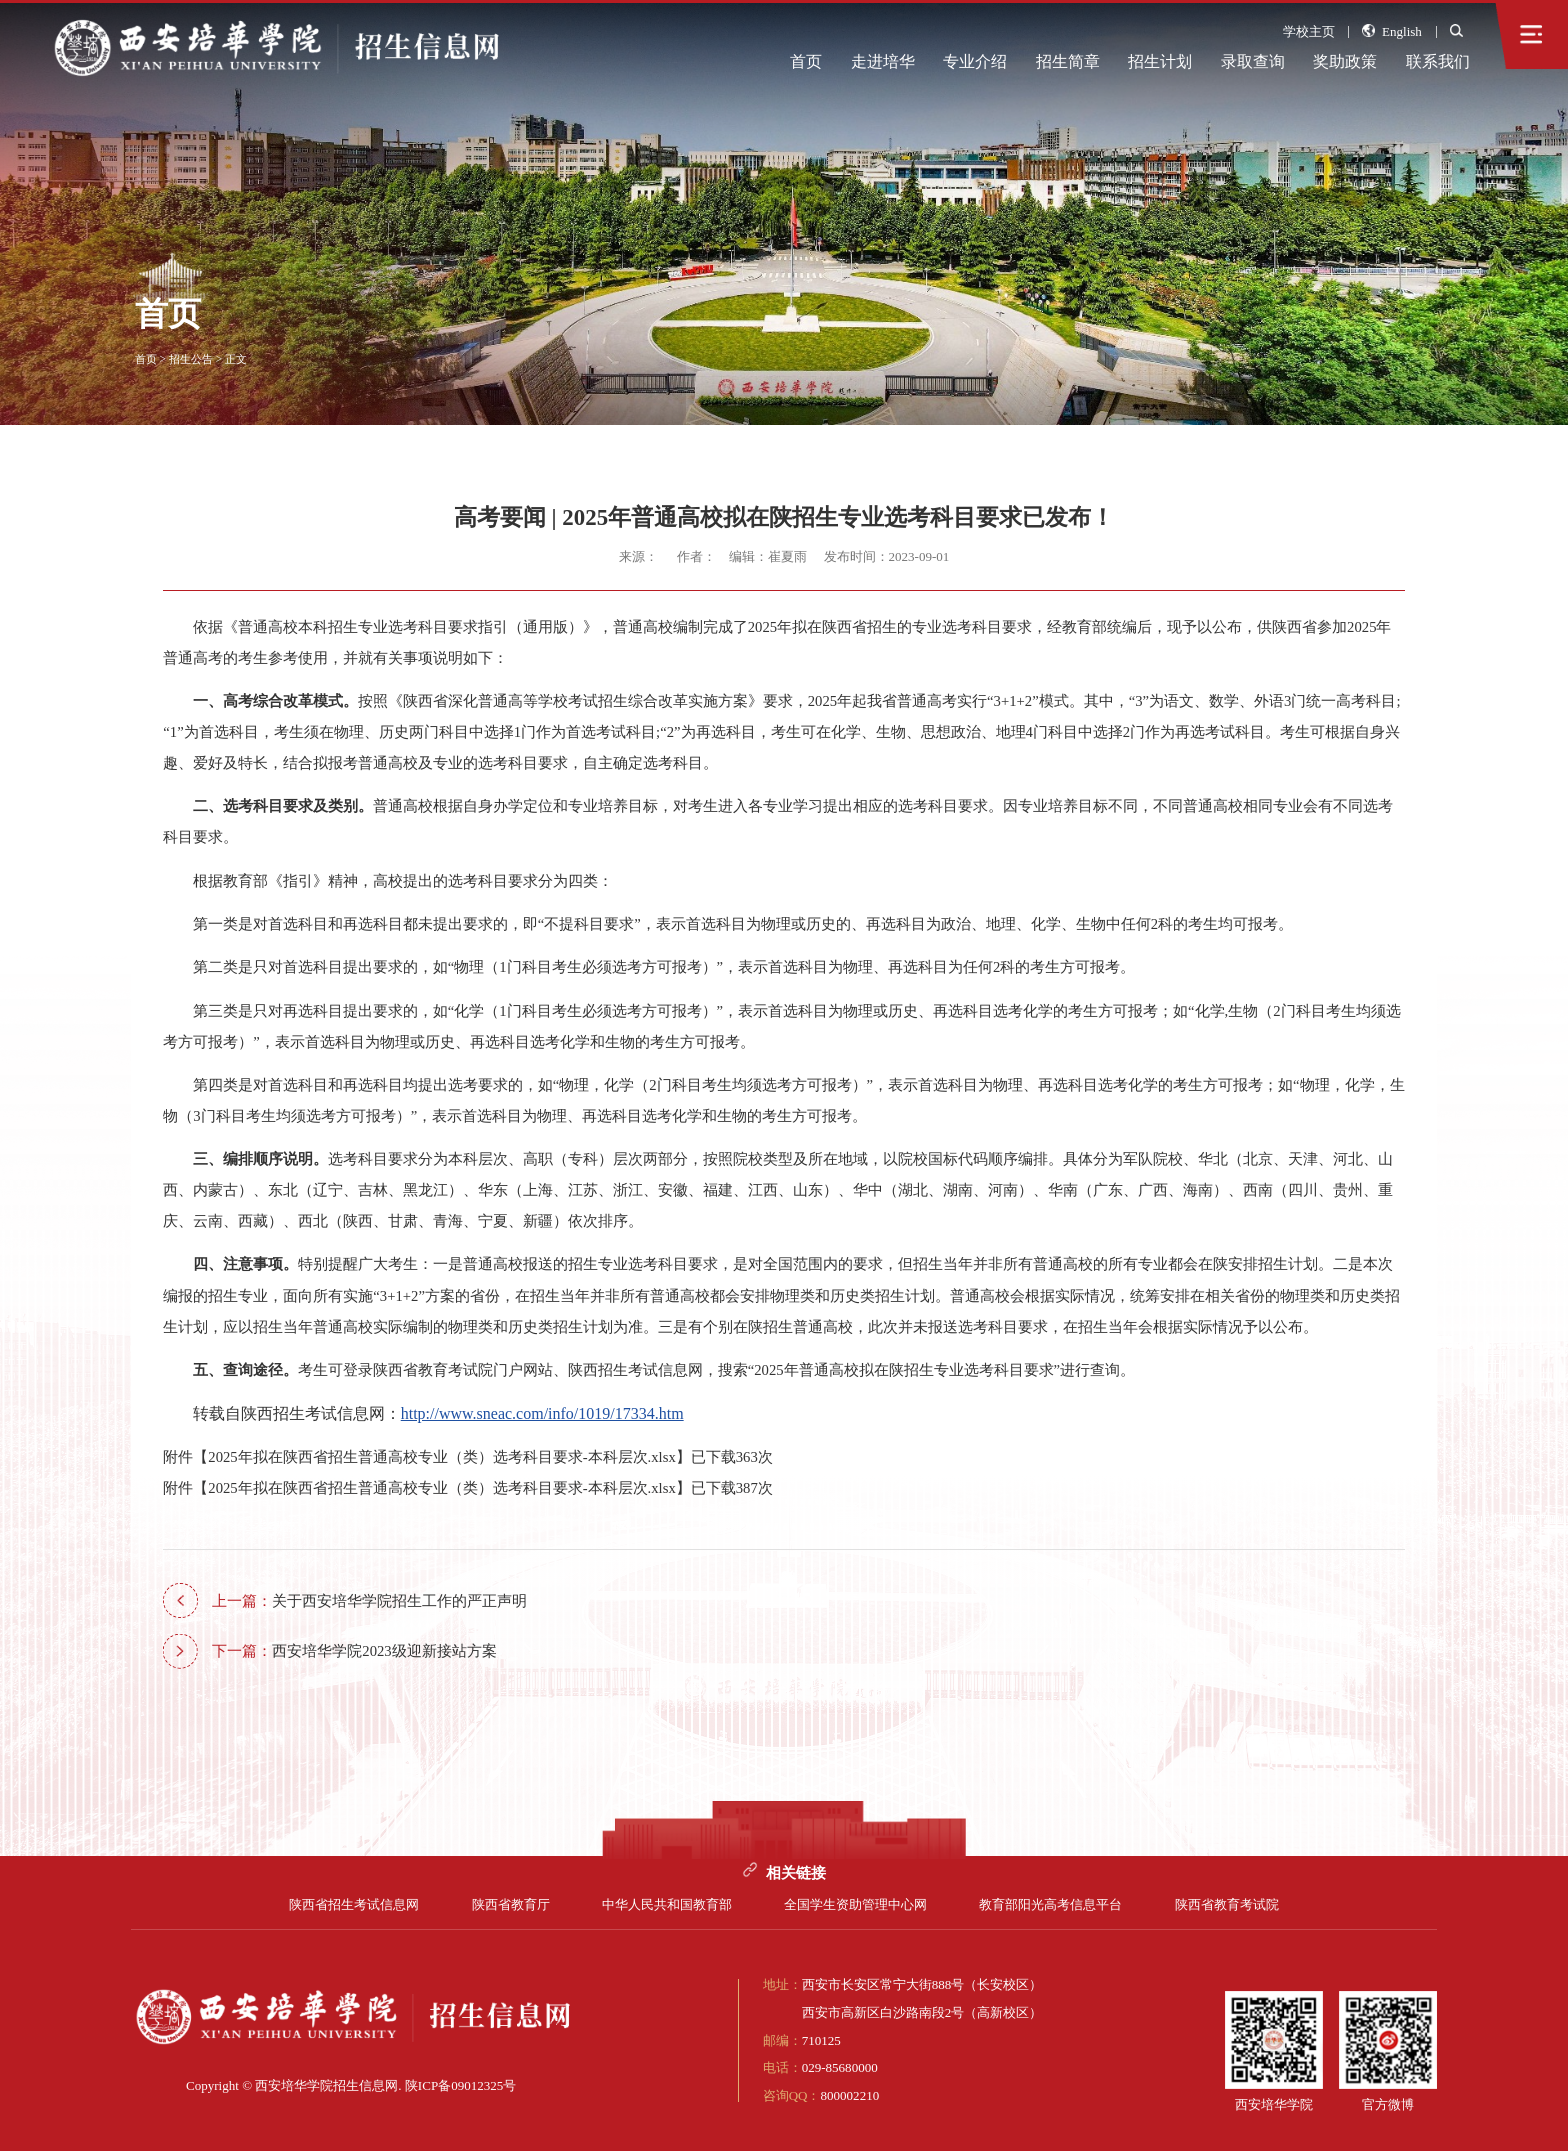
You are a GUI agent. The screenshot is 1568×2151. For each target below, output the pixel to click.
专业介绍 (975, 61)
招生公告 (191, 359)
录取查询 (1253, 61)
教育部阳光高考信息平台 (1050, 1904)
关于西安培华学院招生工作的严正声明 (369, 1601)
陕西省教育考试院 (1227, 1904)
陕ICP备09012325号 (461, 2085)
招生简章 (1068, 61)
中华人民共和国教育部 (667, 1904)
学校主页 (1309, 31)
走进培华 (883, 61)
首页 (806, 61)
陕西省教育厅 (511, 1904)
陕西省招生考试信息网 (354, 1904)
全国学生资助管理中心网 (855, 1904)
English (1391, 31)
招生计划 (1160, 61)
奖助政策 (1345, 61)
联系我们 (1438, 61)
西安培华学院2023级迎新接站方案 (354, 1651)
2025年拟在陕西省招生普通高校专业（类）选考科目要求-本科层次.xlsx (441, 1457)
